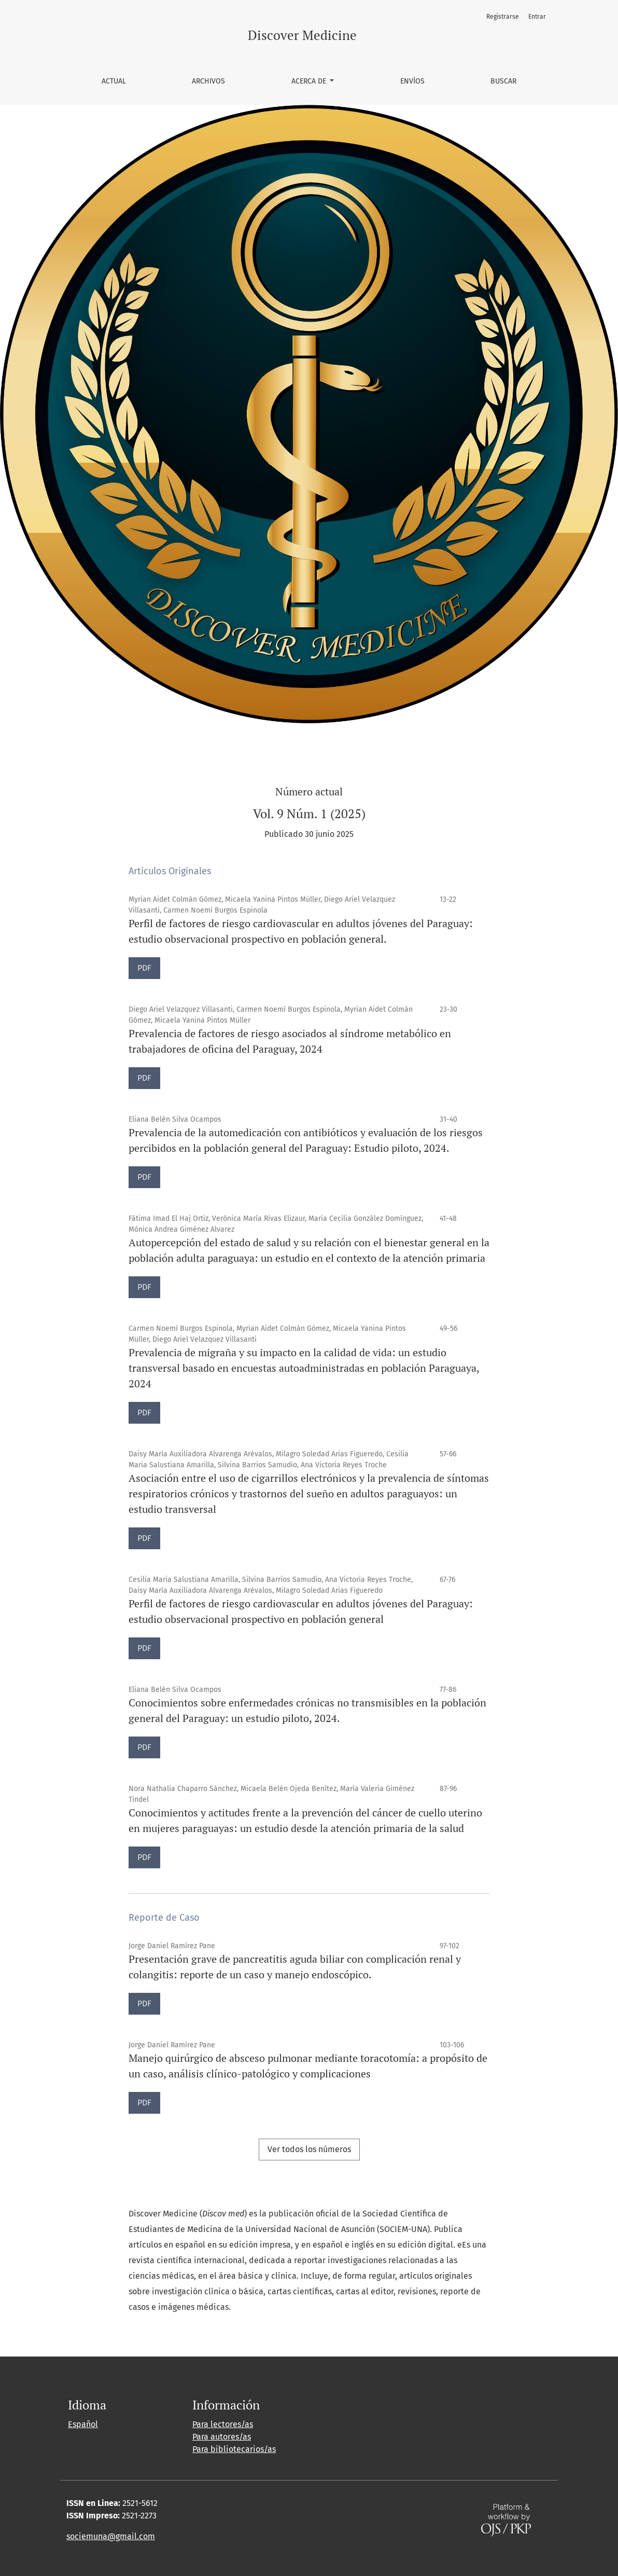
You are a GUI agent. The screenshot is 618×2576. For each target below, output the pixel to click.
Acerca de (309, 81)
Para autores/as (221, 2437)
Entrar (537, 16)
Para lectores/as (222, 2424)
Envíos (412, 81)
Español (83, 2424)
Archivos (208, 81)
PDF (144, 968)
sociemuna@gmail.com (110, 2536)
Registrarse (502, 16)
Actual (114, 81)
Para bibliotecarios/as (234, 2449)
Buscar (503, 81)
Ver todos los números (309, 2149)
